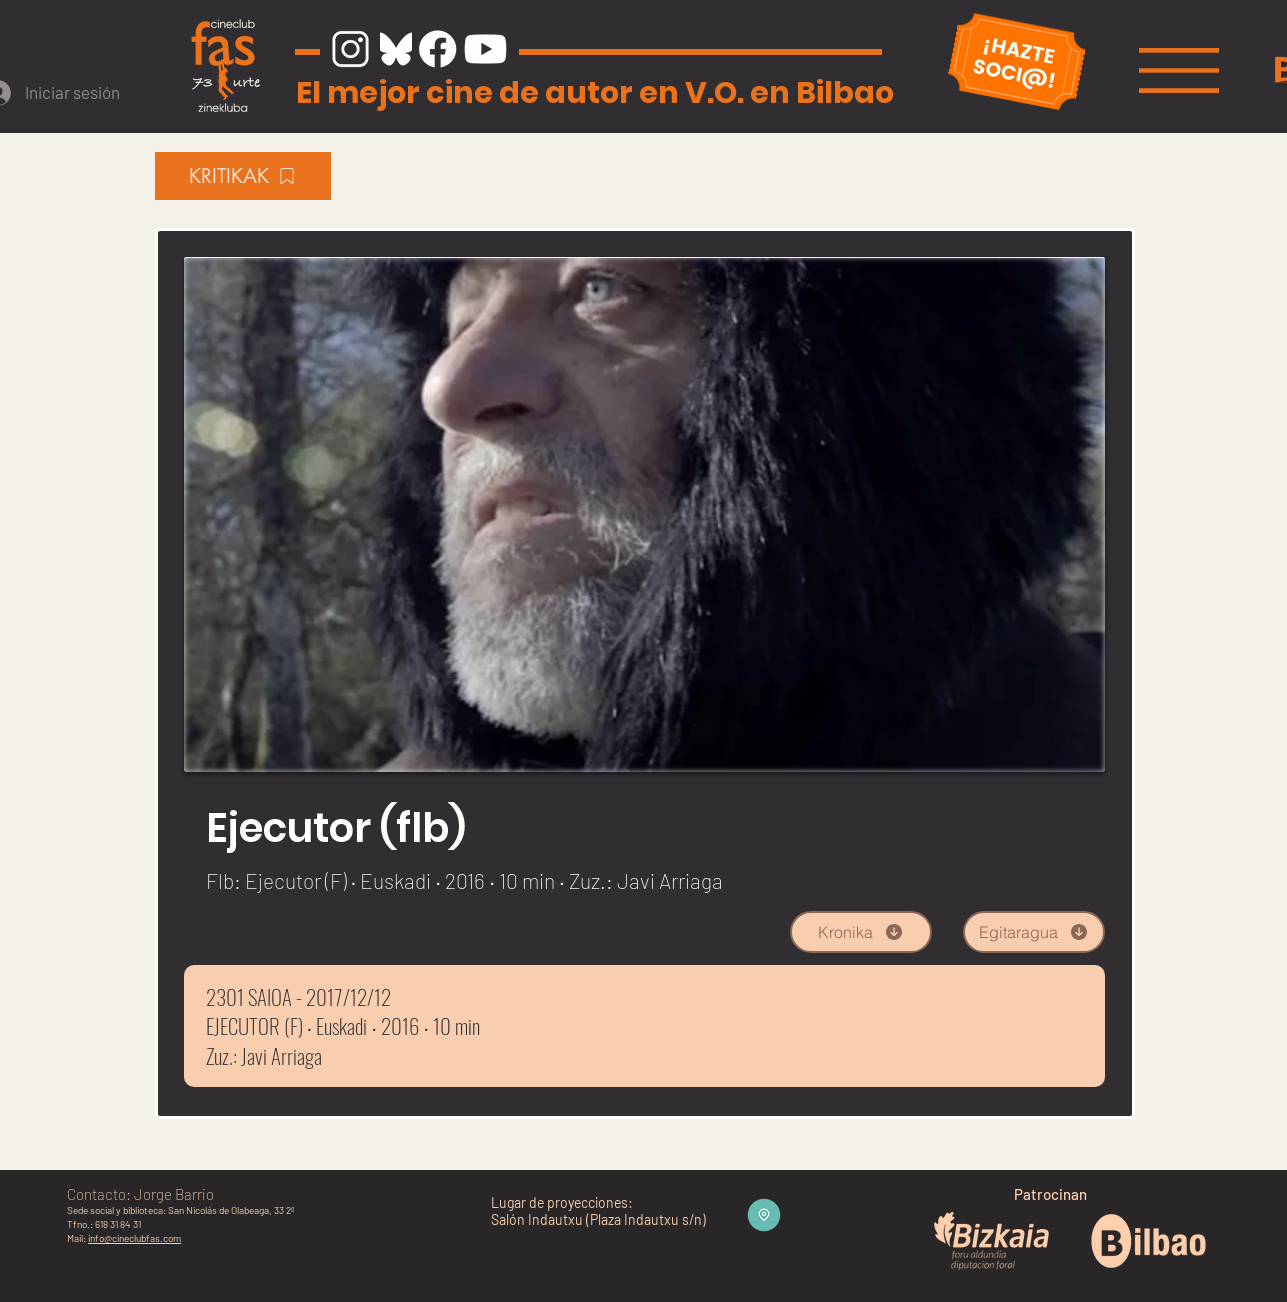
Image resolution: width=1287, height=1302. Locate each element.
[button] (1179, 70)
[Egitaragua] (1034, 932)
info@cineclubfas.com (134, 1238)
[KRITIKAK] (243, 176)
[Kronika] (861, 932)
